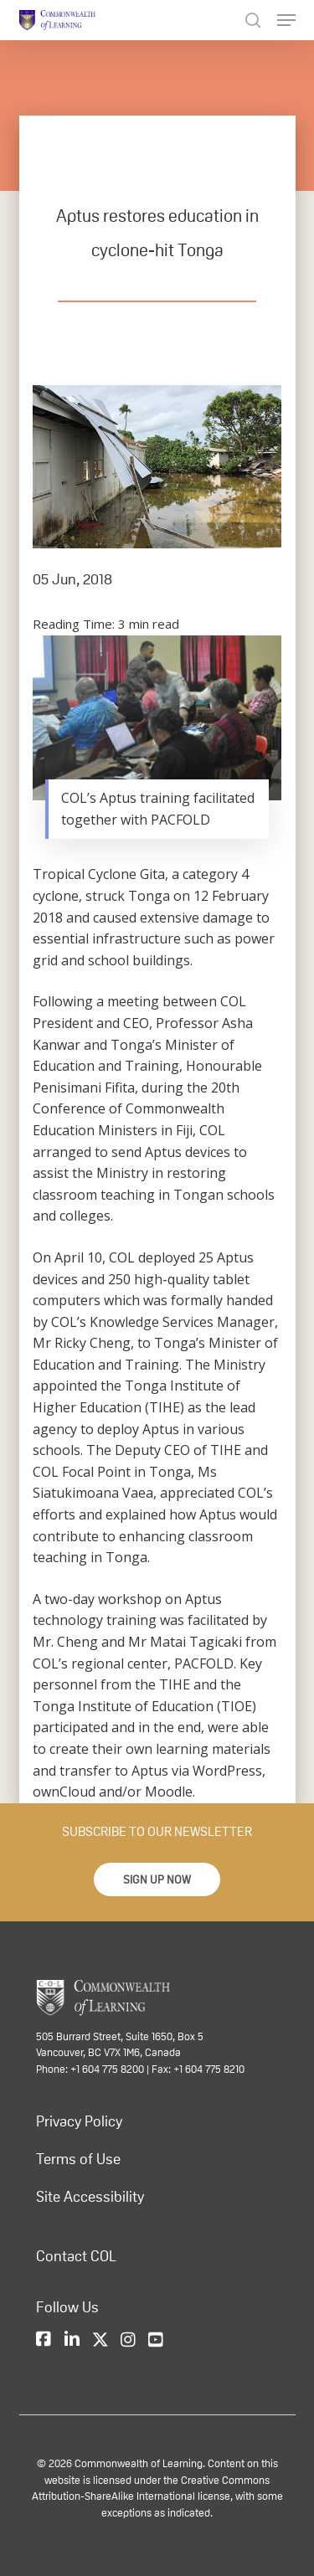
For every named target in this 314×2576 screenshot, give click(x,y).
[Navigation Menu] (286, 20)
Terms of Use (78, 2159)
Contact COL (76, 2256)
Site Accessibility (90, 2196)
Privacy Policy (79, 2121)
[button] (157, 1879)
